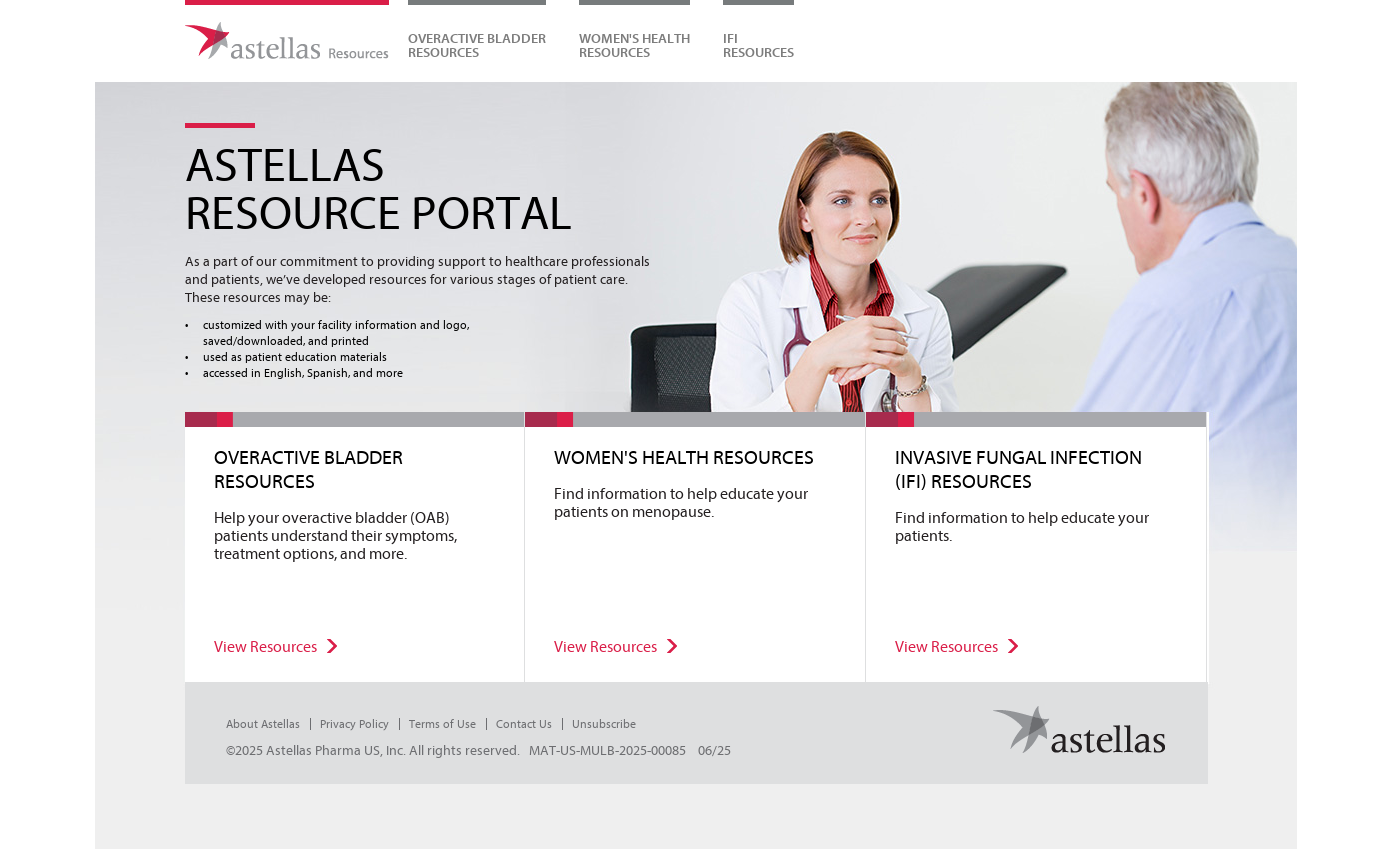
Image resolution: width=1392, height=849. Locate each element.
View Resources (265, 647)
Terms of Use (442, 724)
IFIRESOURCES (758, 45)
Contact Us (524, 724)
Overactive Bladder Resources (477, 45)
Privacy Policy (354, 724)
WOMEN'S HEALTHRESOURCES (634, 45)
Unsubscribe (604, 724)
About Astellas (263, 724)
